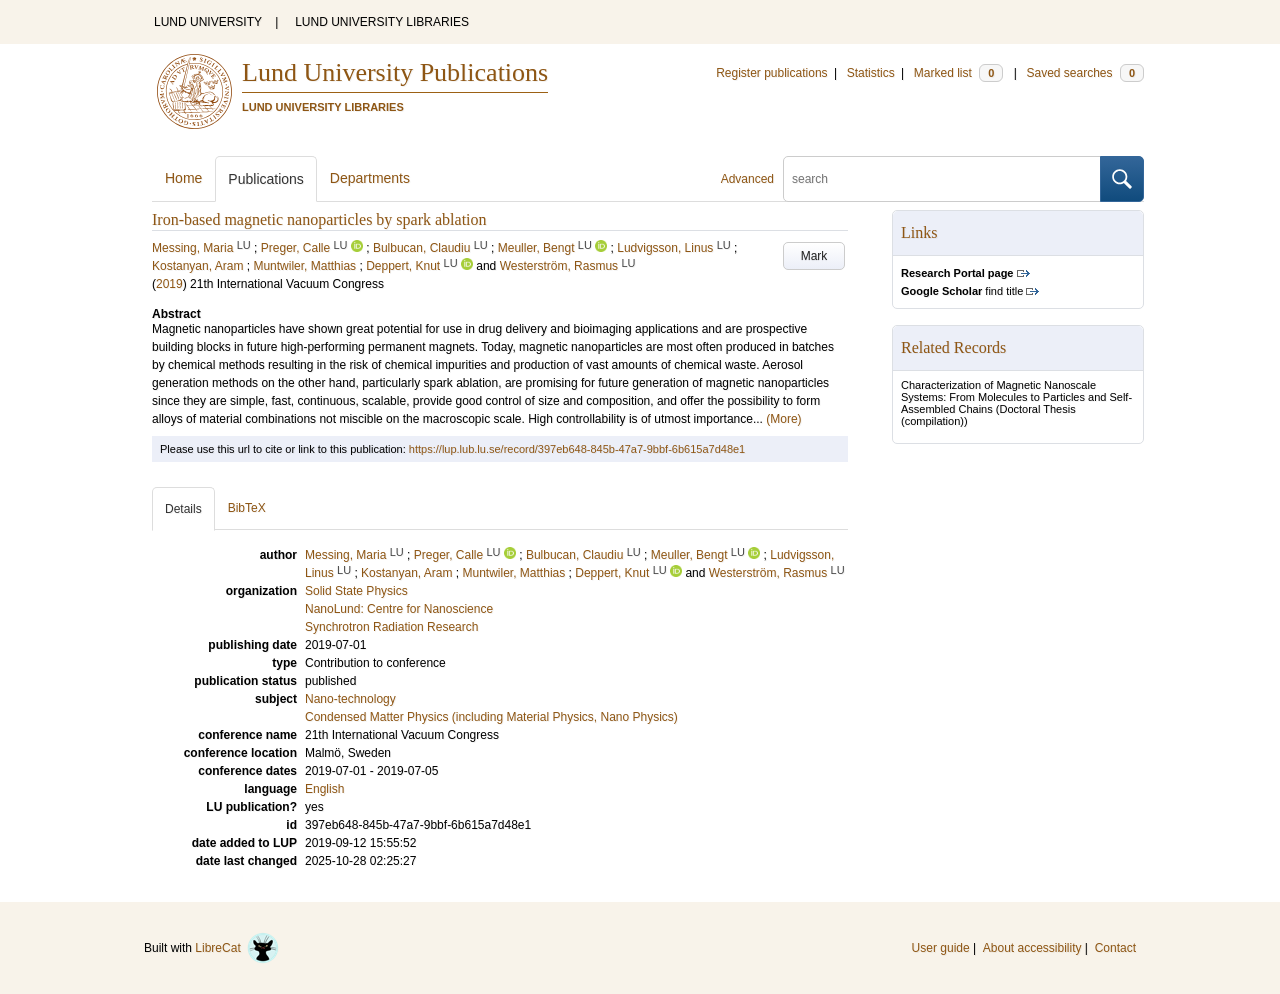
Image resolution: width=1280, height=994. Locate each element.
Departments (370, 178)
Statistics (871, 73)
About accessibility (1032, 948)
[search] (942, 179)
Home (183, 178)
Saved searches (1085, 73)
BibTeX (247, 508)
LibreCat (237, 948)
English (324, 789)
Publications (266, 179)
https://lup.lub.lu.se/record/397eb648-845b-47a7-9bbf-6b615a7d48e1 (577, 449)
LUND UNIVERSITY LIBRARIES (382, 22)
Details (183, 509)
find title (962, 291)
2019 (169, 284)
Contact (1115, 948)
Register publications (771, 73)
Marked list (958, 73)
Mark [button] (814, 256)
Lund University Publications (395, 72)
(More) (783, 419)
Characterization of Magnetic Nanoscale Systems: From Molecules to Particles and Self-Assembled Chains (1016, 397)
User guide (941, 948)
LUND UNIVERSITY (208, 22)
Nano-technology (350, 699)
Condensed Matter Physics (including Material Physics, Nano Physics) (491, 717)
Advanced (747, 179)
